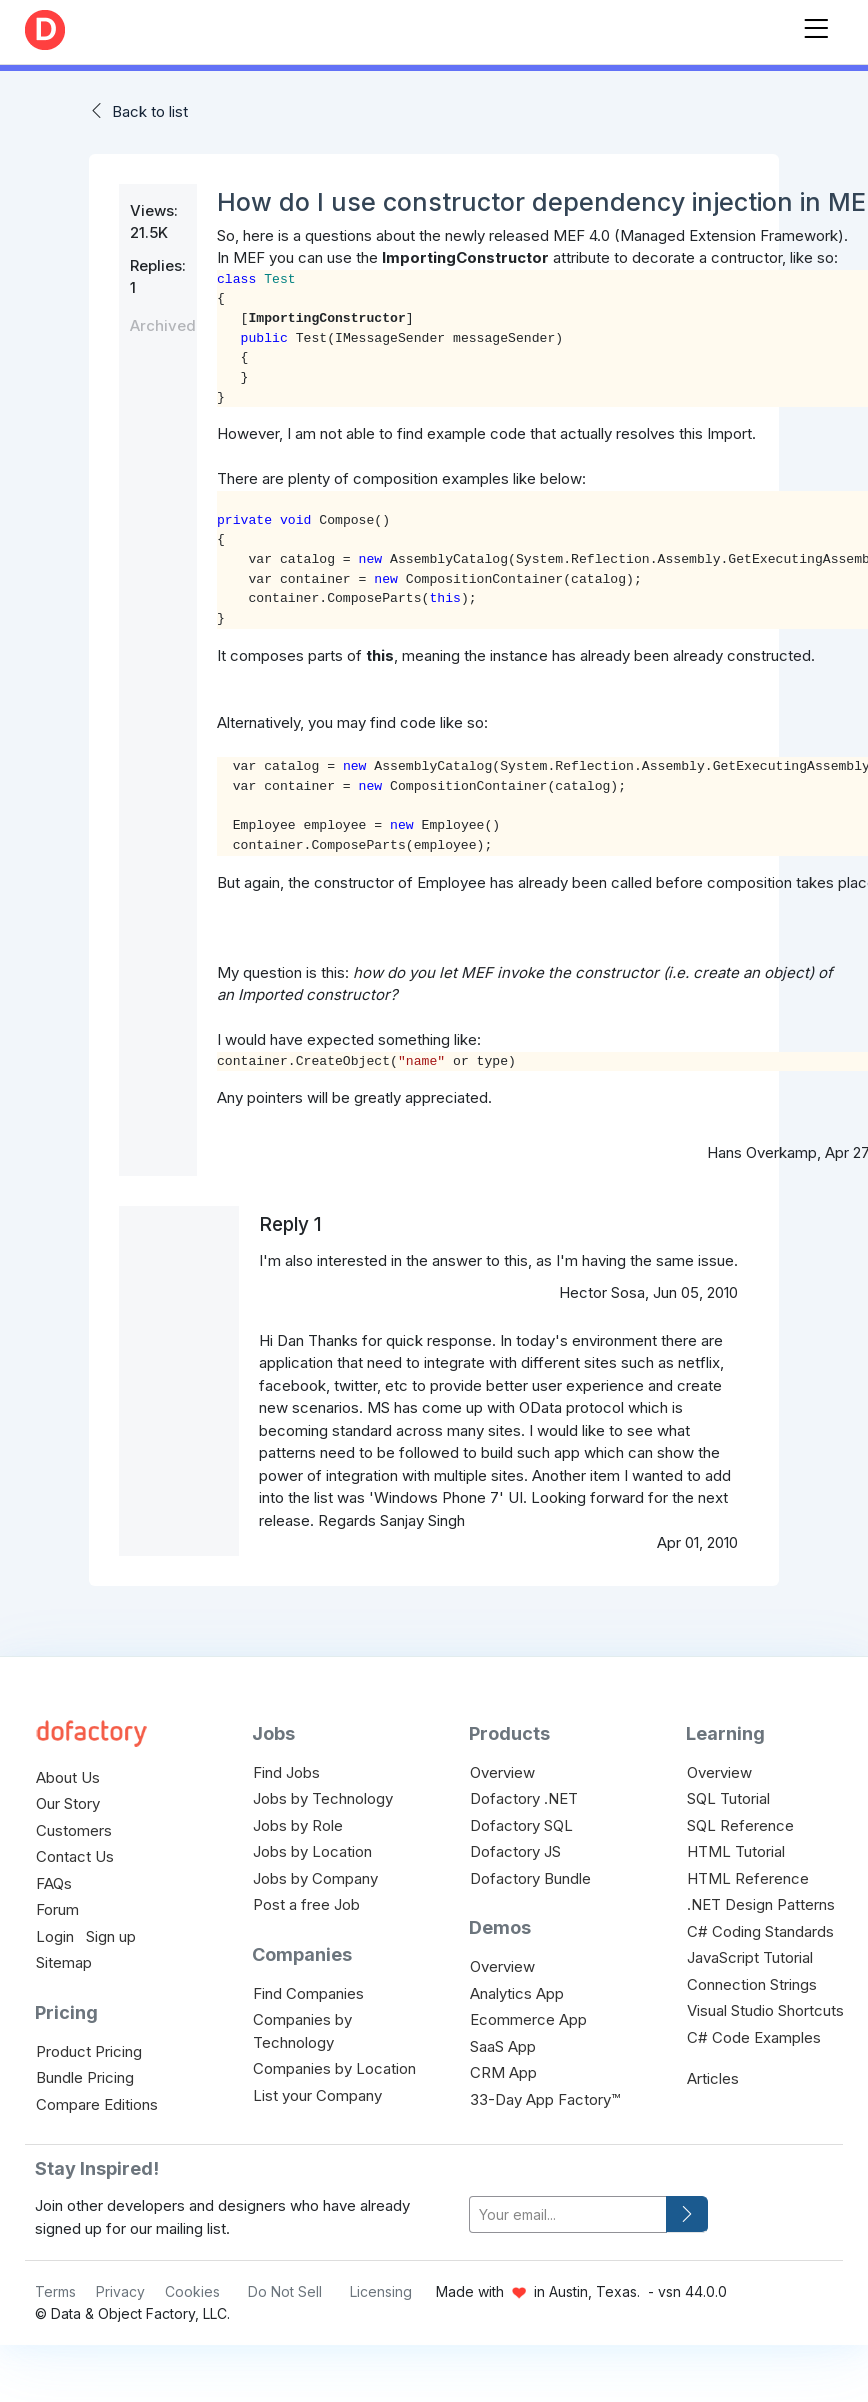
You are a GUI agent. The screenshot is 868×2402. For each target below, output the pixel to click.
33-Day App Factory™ (545, 2099)
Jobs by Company (315, 1878)
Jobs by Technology (323, 1798)
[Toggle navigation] (816, 24)
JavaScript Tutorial (750, 1957)
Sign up (111, 1936)
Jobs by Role (298, 1825)
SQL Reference (740, 1825)
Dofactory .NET (524, 1798)
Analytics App (517, 1993)
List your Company (317, 2095)
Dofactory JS (515, 1851)
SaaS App (503, 2046)
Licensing (381, 2291)
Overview (502, 1772)
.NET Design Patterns (761, 1904)
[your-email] (568, 2214)
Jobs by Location (312, 1851)
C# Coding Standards (760, 1931)
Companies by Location (334, 2068)
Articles (713, 2078)
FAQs (54, 1883)
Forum (57, 1909)
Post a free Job (306, 1904)
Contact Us (75, 1856)
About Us (68, 1777)
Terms (55, 2291)
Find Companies (308, 1993)
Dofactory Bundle (530, 1878)
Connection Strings (752, 1984)
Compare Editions (97, 2104)
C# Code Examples (754, 2037)
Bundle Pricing (85, 2077)
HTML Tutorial (736, 1851)
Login (55, 1936)
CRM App (503, 2072)
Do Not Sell (285, 2291)
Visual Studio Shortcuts (765, 2010)
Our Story (68, 1803)
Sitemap (64, 1962)
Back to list (150, 111)
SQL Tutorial (728, 1798)
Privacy (120, 2291)
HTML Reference (748, 1878)
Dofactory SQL (521, 1825)
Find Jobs (286, 1772)
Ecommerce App (528, 2019)
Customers (74, 1830)
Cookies (192, 2291)
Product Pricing (89, 2051)
